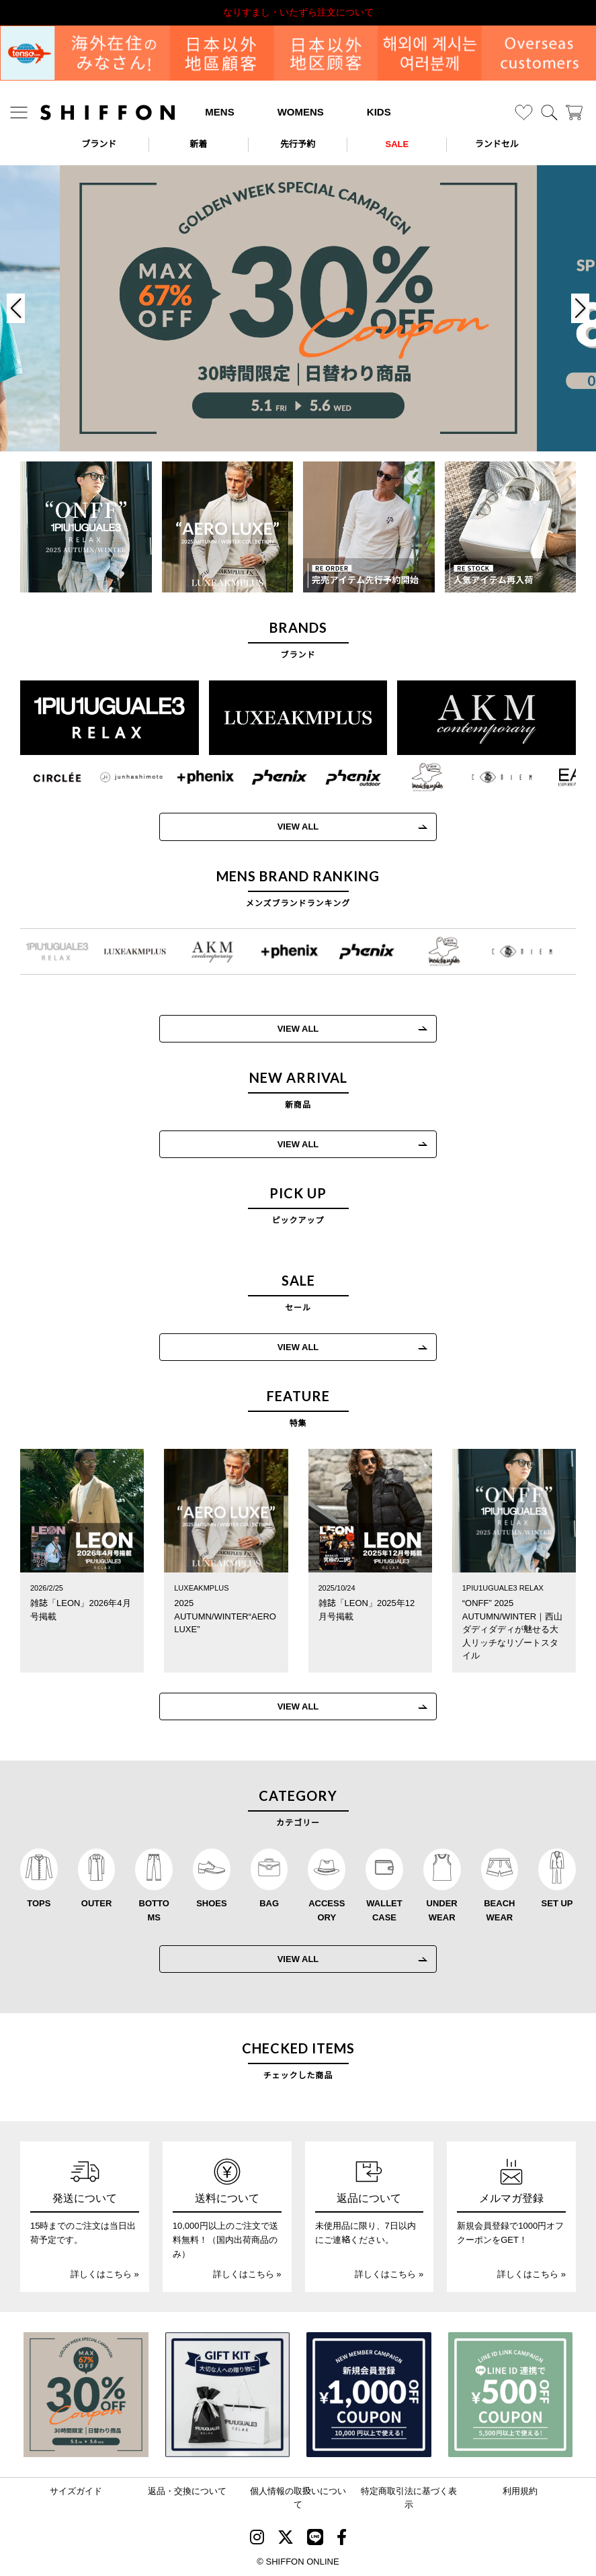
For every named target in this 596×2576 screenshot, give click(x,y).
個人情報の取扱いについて (298, 2498)
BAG (269, 1903)
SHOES (211, 1903)
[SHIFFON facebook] (341, 2539)
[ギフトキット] (228, 2394)
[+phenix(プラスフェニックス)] (193, 777)
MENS (219, 112)
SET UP (557, 1903)
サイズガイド (76, 2491)
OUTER (96, 1903)
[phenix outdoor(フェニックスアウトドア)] (342, 777)
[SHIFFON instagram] (257, 2539)
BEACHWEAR (499, 1910)
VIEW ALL (286, 826)
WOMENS (301, 112)
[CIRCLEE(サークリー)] (46, 777)
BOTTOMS (154, 1910)
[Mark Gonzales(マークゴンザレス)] (416, 777)
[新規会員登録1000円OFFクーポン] (369, 2394)
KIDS (379, 112)
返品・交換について (187, 2491)
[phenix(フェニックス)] (267, 777)
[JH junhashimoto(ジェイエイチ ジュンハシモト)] (120, 777)
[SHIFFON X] (285, 2539)
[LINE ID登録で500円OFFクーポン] (511, 2394)
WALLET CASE (384, 1910)
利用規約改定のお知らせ (298, 12)
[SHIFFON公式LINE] (315, 2539)
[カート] (574, 112)
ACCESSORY (326, 1910)
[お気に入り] (524, 112)
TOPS (38, 1903)
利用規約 (520, 2491)
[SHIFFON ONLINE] (107, 112)
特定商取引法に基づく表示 (409, 2498)
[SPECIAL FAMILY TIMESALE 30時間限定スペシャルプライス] (86, 2394)
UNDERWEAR (442, 1910)
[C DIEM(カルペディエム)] (490, 777)
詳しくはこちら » (105, 2274)
